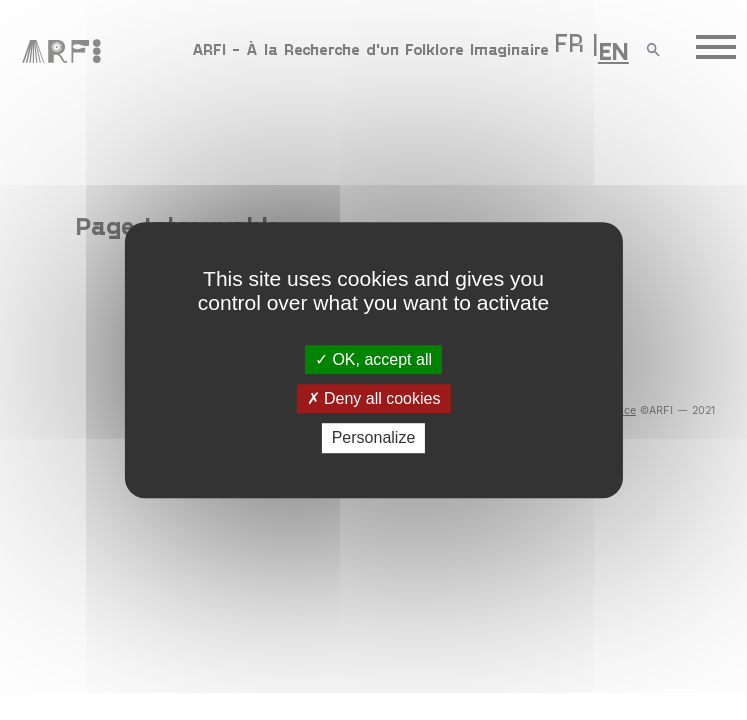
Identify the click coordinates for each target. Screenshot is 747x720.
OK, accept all (373, 359)
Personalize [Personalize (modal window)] (374, 438)
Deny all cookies (374, 398)
